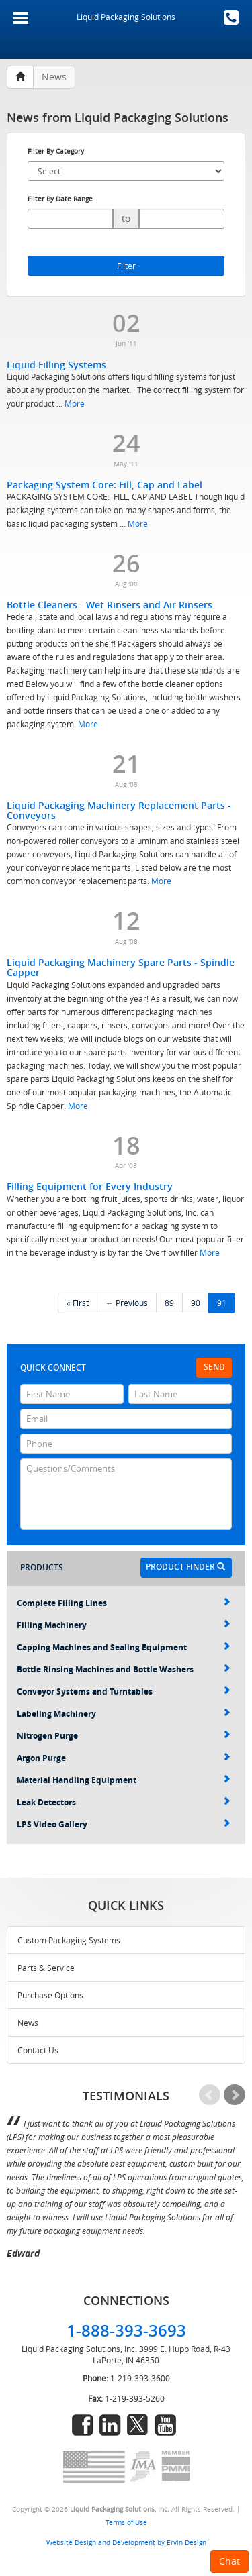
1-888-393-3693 (231, 17)
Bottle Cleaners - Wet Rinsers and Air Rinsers (109, 604)
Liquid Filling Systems (56, 364)
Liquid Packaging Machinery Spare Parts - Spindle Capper (121, 967)
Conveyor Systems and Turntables (123, 1691)
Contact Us (37, 2050)
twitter (138, 2425)
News (27, 2022)
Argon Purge (123, 1758)
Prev (209, 2095)
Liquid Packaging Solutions (126, 16)
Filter (126, 265)
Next (234, 2095)
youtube (165, 2425)
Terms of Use (126, 2522)
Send (214, 1367)
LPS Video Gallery (123, 1824)
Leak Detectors (123, 1802)
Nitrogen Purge (123, 1735)
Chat (229, 2561)
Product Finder (185, 1566)
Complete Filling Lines (123, 1603)
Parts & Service (46, 1967)
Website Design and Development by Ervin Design (126, 2542)
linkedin (110, 2425)
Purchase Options (50, 1995)
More (75, 403)
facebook (82, 2425)
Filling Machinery (123, 1625)
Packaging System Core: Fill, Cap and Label (104, 484)
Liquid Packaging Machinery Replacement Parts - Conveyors (119, 810)
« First (78, 1302)
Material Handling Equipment (123, 1780)
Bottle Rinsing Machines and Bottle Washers (123, 1669)
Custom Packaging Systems (68, 1940)
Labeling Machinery (123, 1713)
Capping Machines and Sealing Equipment (123, 1647)
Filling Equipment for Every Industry (90, 1186)
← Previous (127, 1302)
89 (169, 1302)
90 (195, 1302)
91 (221, 1302)
